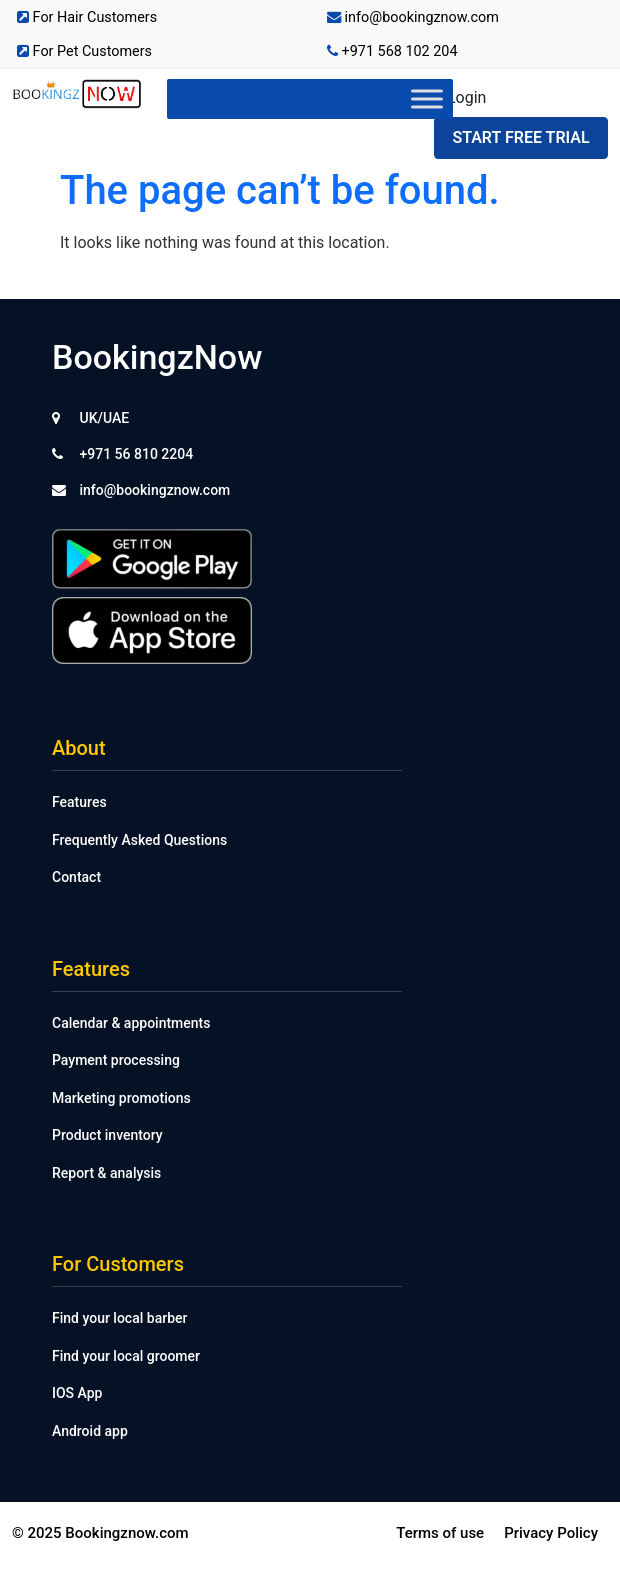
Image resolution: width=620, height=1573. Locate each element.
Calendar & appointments (131, 1023)
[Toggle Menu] (427, 98)
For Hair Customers (87, 17)
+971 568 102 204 (392, 51)
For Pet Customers (84, 51)
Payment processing (116, 1060)
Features (79, 802)
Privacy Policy (551, 1533)
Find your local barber (119, 1318)
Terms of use (440, 1533)
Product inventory (107, 1135)
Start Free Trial (520, 137)
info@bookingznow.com (413, 17)
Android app (90, 1431)
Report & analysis (106, 1173)
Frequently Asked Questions (139, 840)
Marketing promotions (121, 1098)
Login (466, 97)
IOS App (77, 1393)
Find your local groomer (126, 1356)
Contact (76, 877)
